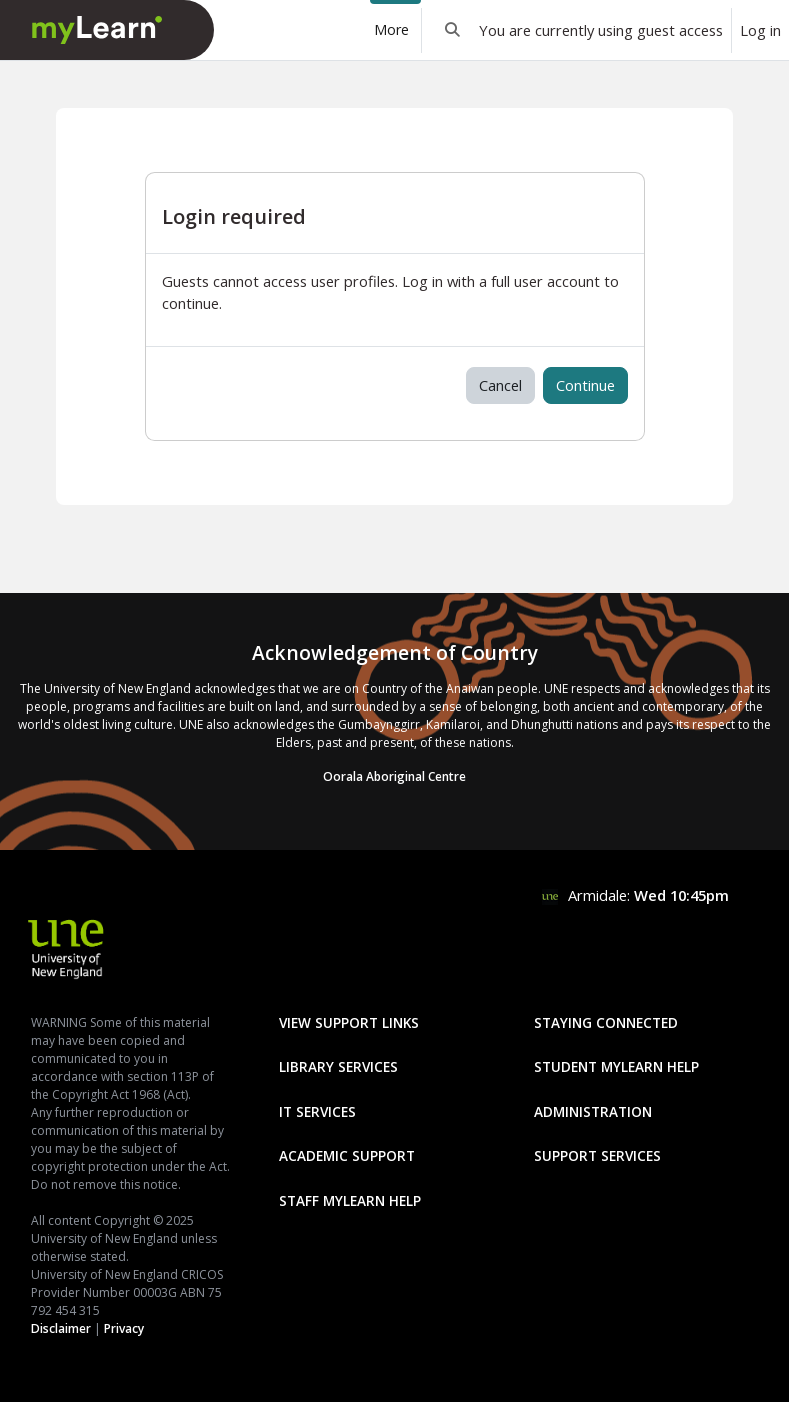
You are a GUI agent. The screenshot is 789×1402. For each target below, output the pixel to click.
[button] (452, 30)
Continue (585, 385)
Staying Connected (606, 1022)
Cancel (500, 385)
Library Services (338, 1066)
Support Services (597, 1155)
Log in (760, 30)
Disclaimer (61, 1328)
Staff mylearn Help (350, 1200)
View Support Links (349, 1022)
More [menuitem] (391, 29)
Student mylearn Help (616, 1066)
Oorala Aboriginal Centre (394, 776)
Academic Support (347, 1155)
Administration (593, 1111)
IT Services (317, 1111)
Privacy (124, 1328)
